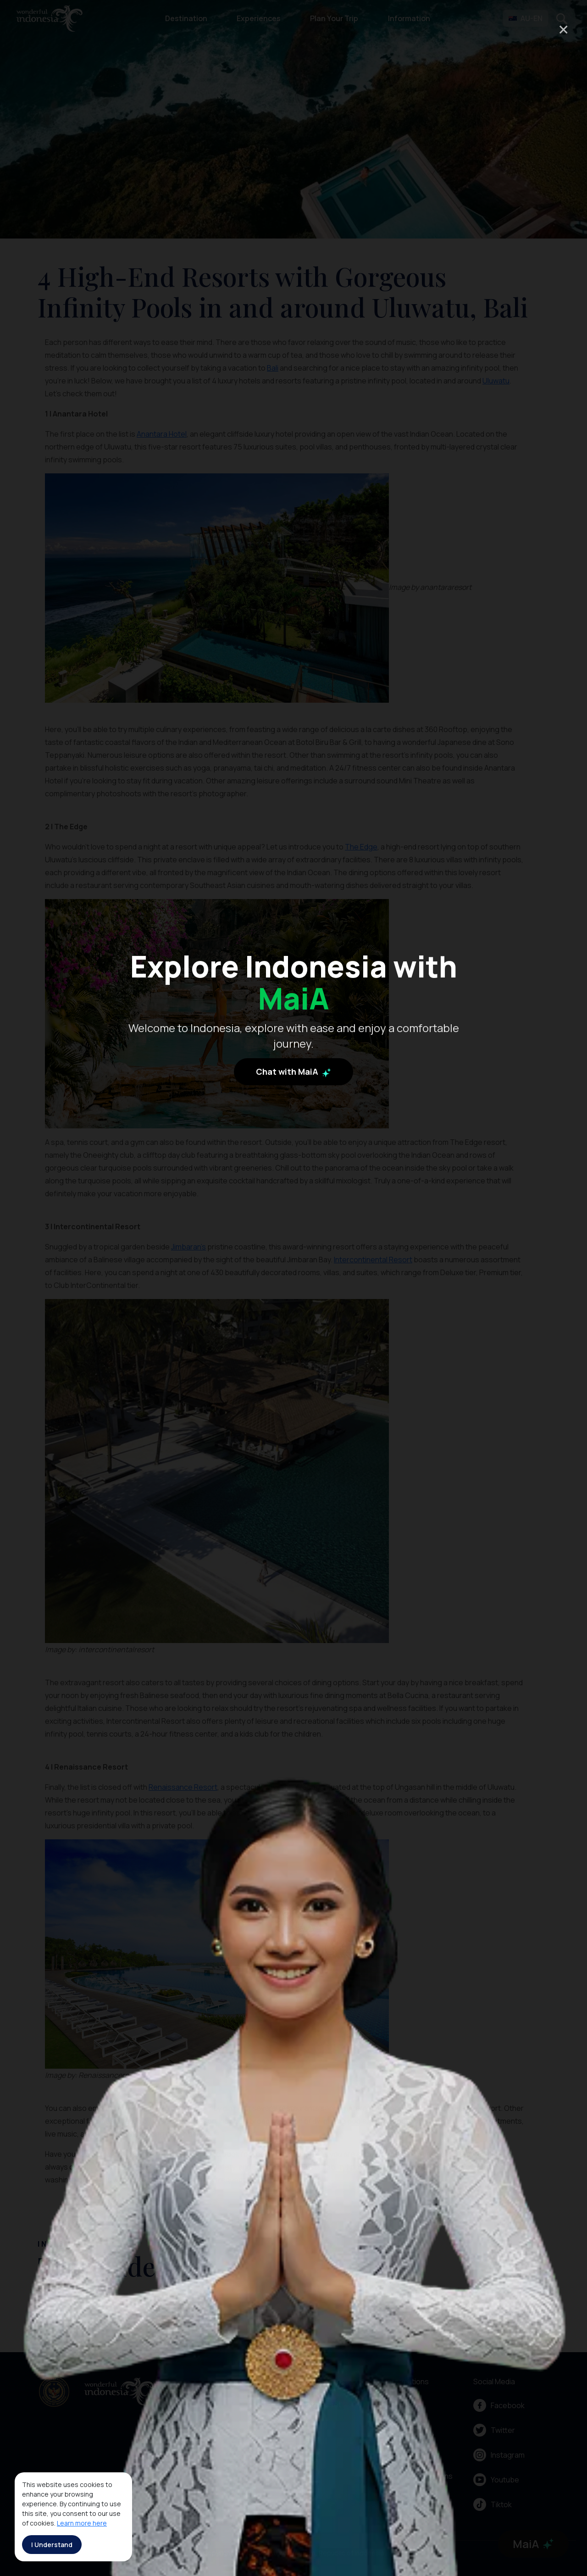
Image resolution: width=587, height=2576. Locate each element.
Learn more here (82, 2523)
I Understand (51, 2544)
